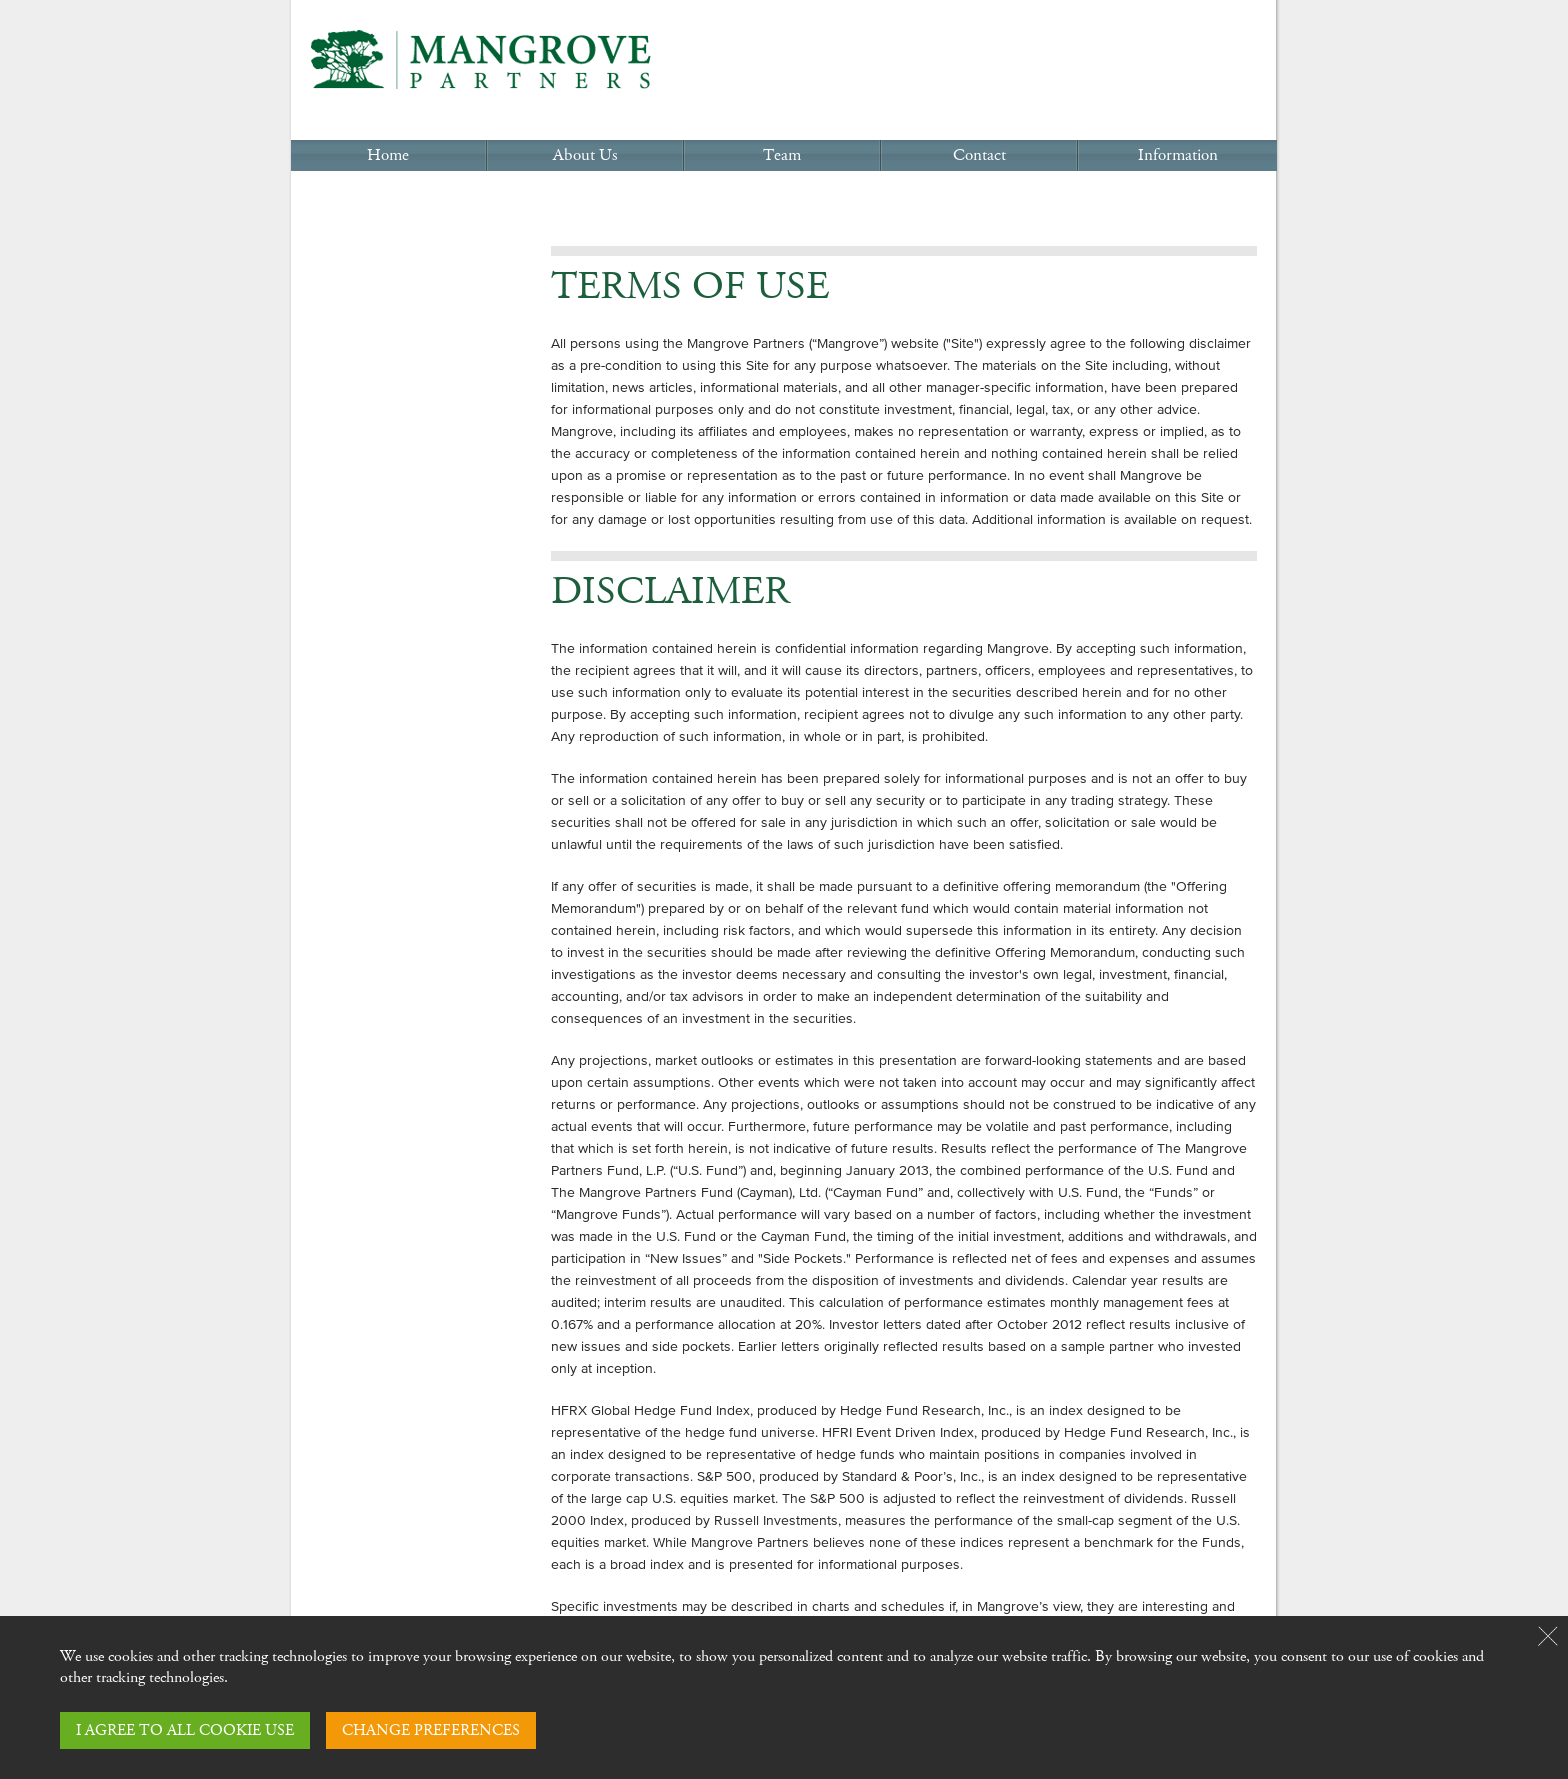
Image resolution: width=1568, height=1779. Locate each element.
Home (388, 155)
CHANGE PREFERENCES (431, 1730)
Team (782, 155)
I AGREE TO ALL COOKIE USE (185, 1730)
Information (1178, 155)
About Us (585, 155)
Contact (979, 155)
